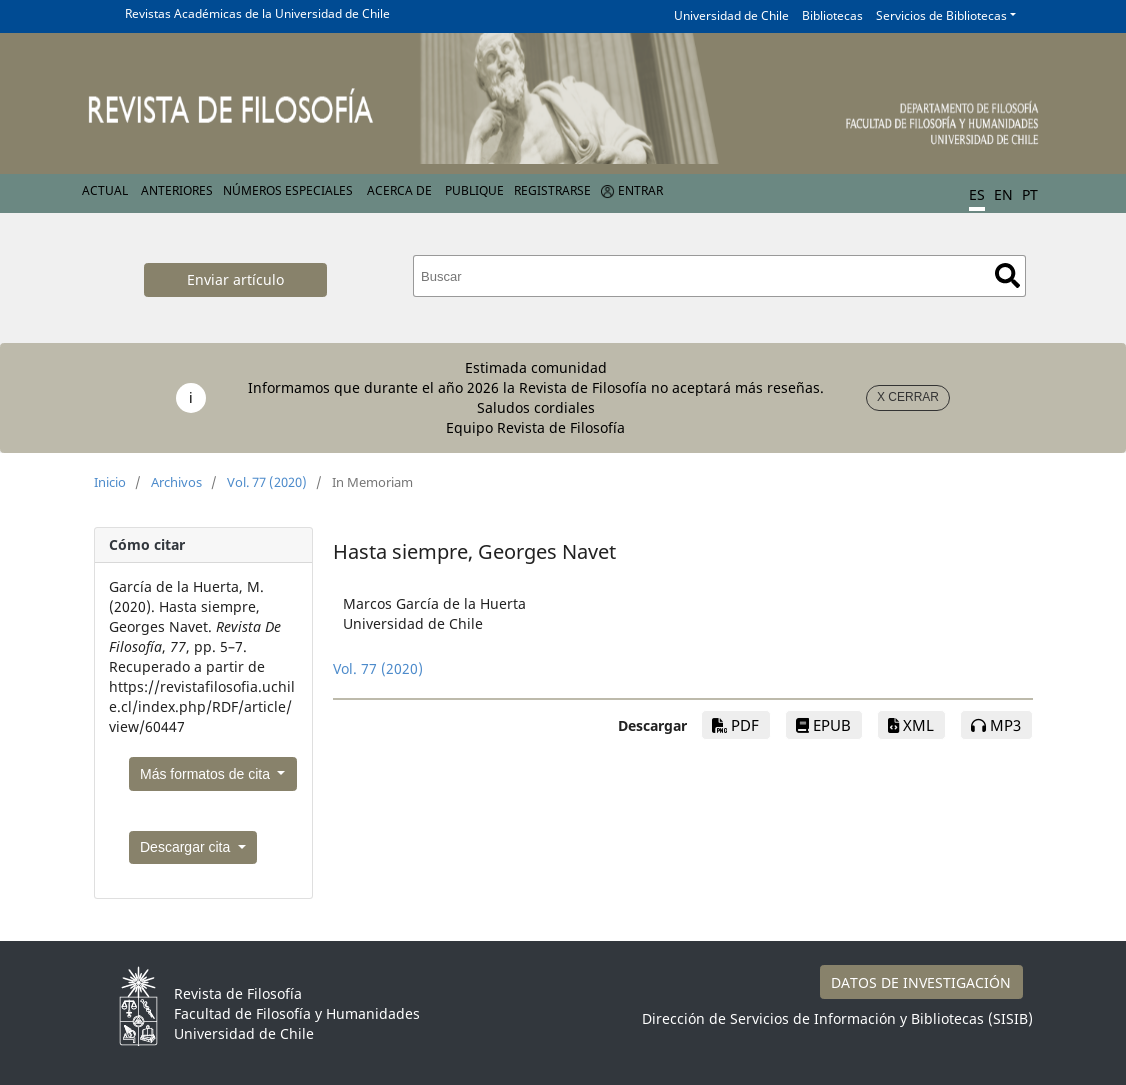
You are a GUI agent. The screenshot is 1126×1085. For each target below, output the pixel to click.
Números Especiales (288, 190)
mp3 (996, 725)
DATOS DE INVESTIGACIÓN (921, 982)
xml (911, 725)
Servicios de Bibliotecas (941, 15)
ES (977, 194)
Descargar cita (187, 847)
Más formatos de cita (207, 774)
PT (1030, 194)
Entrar (640, 190)
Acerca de (399, 190)
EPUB (823, 725)
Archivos (176, 482)
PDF (735, 725)
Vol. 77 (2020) (267, 482)
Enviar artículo (235, 279)
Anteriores (177, 190)
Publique (474, 190)
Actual (105, 190)
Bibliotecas (832, 15)
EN (1003, 194)
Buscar (1007, 275)
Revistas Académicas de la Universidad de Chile (257, 13)
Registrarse (552, 190)
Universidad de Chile (731, 15)
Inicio (110, 482)
